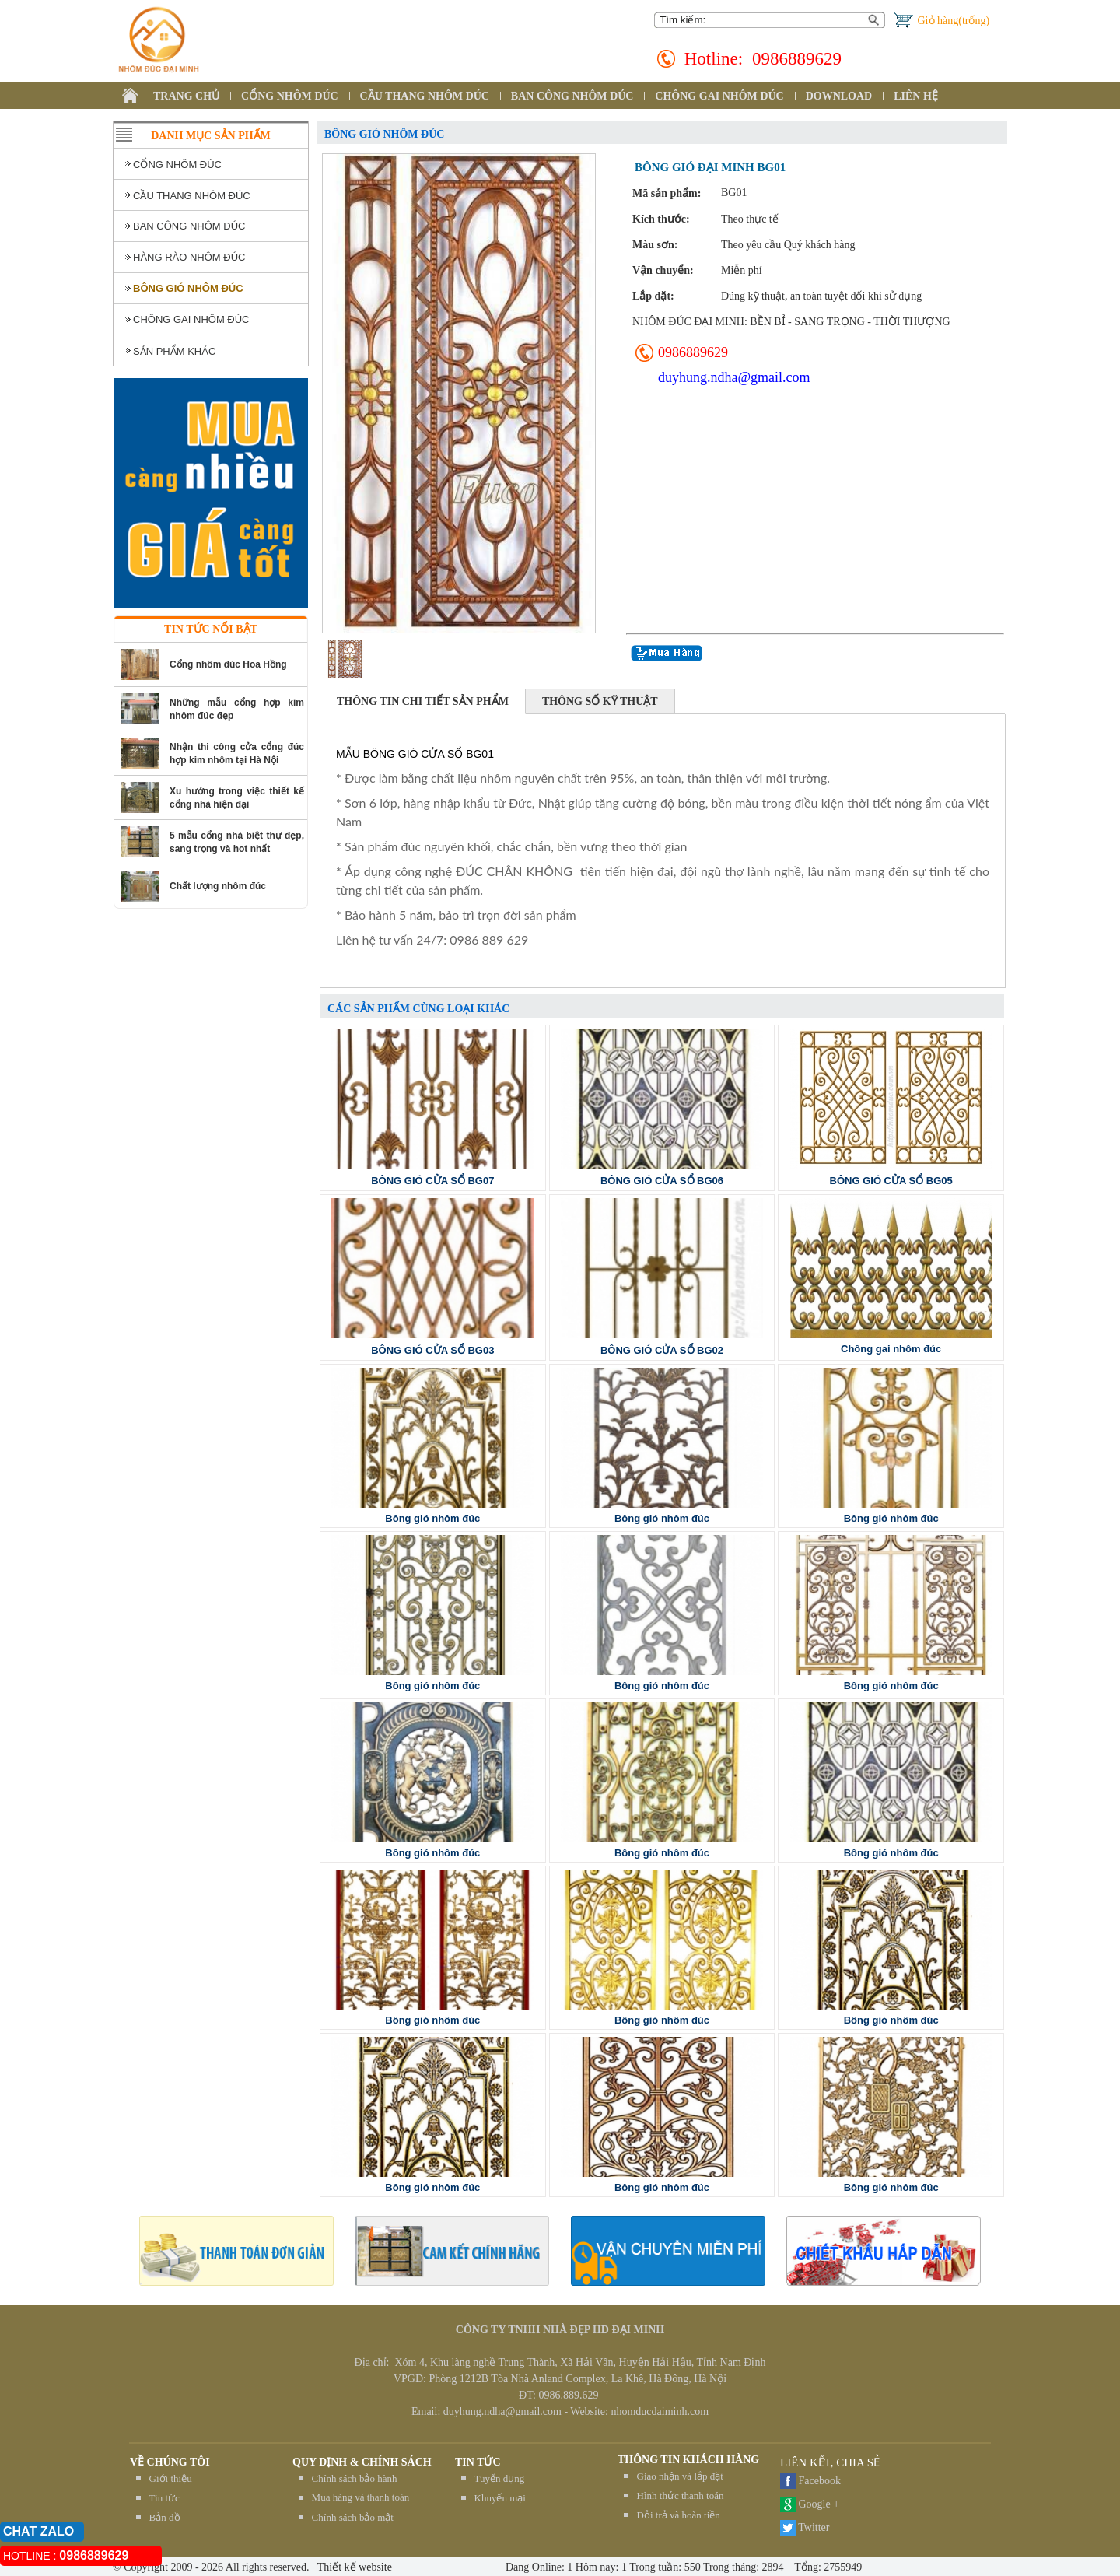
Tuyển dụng (499, 2478)
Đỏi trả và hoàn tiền (678, 2515)
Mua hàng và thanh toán (361, 2497)
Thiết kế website (353, 2567)
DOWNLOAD (839, 96)
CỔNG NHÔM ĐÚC (289, 96)
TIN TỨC (478, 2462)
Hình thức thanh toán (680, 2495)
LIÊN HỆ (916, 96)
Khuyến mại (500, 2498)
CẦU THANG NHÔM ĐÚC (424, 96)
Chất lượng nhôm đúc (218, 886)
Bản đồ (164, 2517)
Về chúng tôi (170, 2462)
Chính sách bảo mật (353, 2517)
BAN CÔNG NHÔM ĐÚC (572, 96)
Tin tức (164, 2498)
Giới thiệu (170, 2478)
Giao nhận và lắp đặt (680, 2476)
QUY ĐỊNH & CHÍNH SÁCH (362, 2462)
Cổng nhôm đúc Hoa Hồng (228, 664)
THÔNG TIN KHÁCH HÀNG (688, 2460)
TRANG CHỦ (186, 96)
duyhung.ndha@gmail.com (734, 377)
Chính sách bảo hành (354, 2478)
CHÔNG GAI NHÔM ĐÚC (719, 96)
